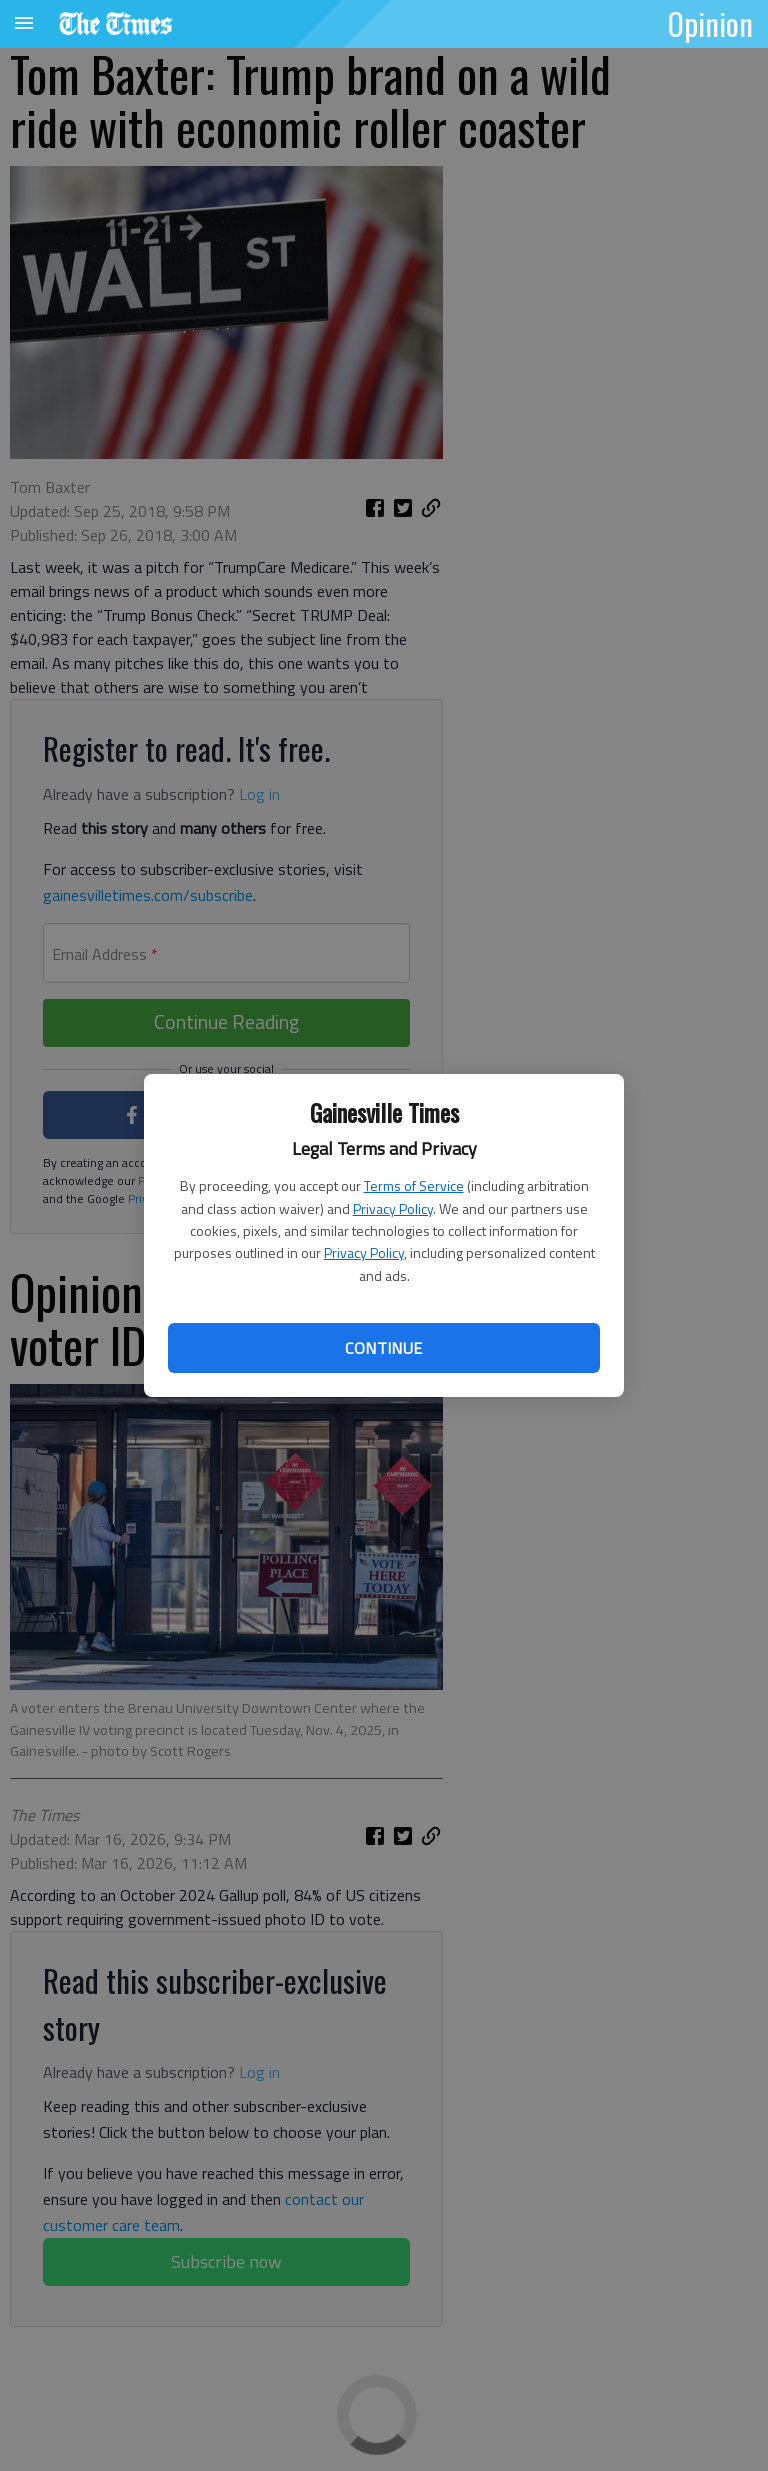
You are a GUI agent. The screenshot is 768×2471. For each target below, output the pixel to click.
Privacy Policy (393, 1208)
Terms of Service (414, 1185)
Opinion (710, 23)
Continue (383, 1348)
